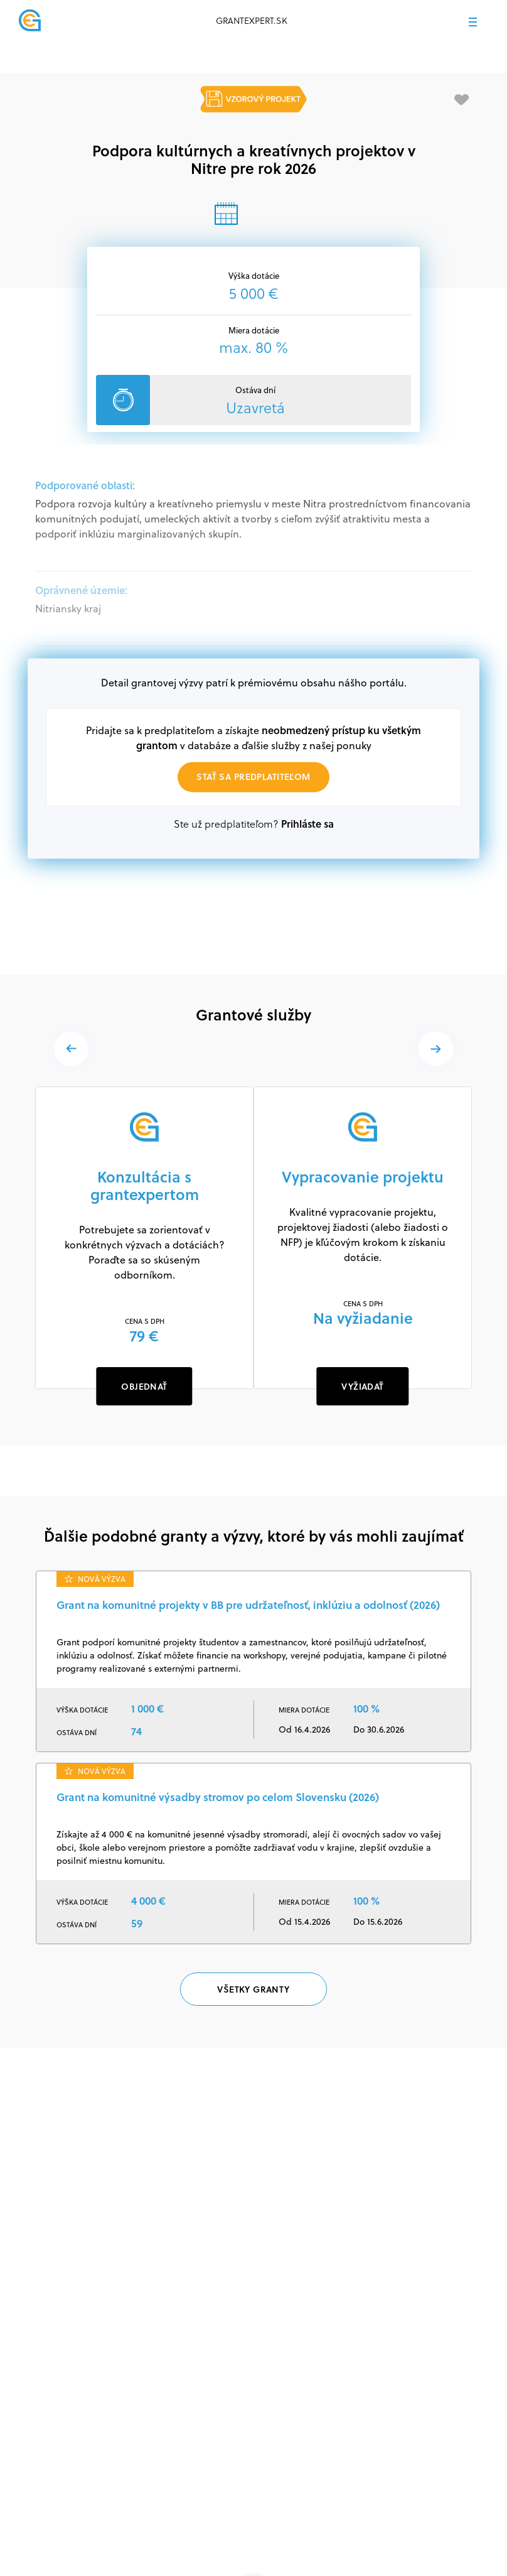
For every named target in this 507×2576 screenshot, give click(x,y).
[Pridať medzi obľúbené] (462, 100)
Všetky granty (253, 1989)
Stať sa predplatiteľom (253, 776)
